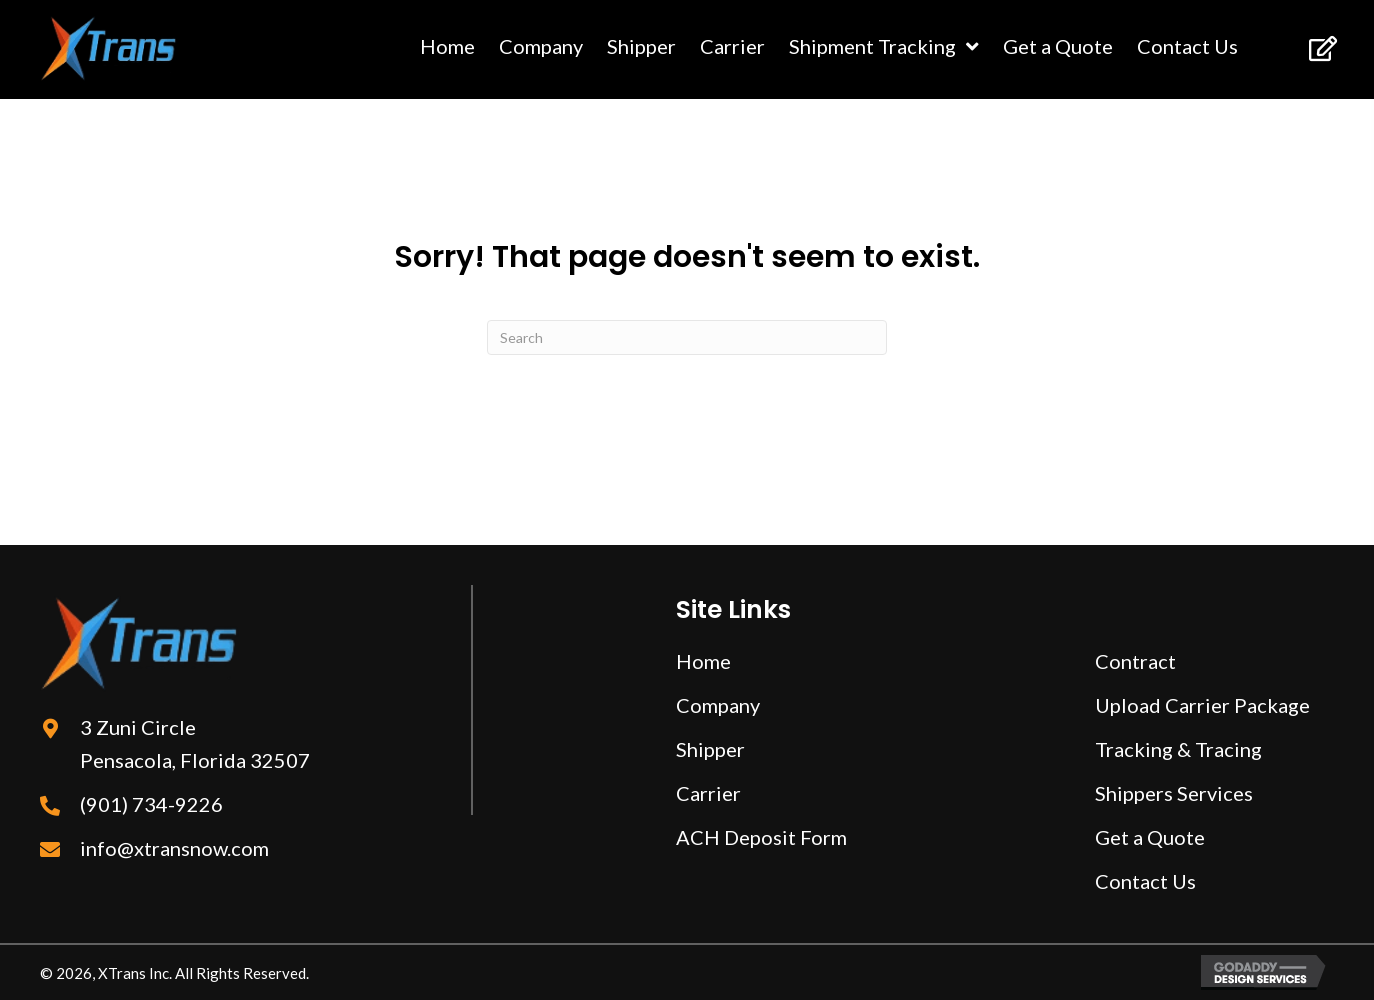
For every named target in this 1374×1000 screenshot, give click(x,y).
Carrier (708, 793)
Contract (1135, 661)
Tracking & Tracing (1178, 749)
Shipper (710, 749)
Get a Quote (1150, 837)
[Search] (687, 337)
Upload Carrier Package (1202, 705)
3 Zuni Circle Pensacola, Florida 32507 (195, 743)
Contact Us (1145, 881)
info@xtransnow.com (174, 848)
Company (718, 705)
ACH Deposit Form (761, 837)
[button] (1321, 48)
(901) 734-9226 (151, 804)
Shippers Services (1174, 793)
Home (703, 661)
